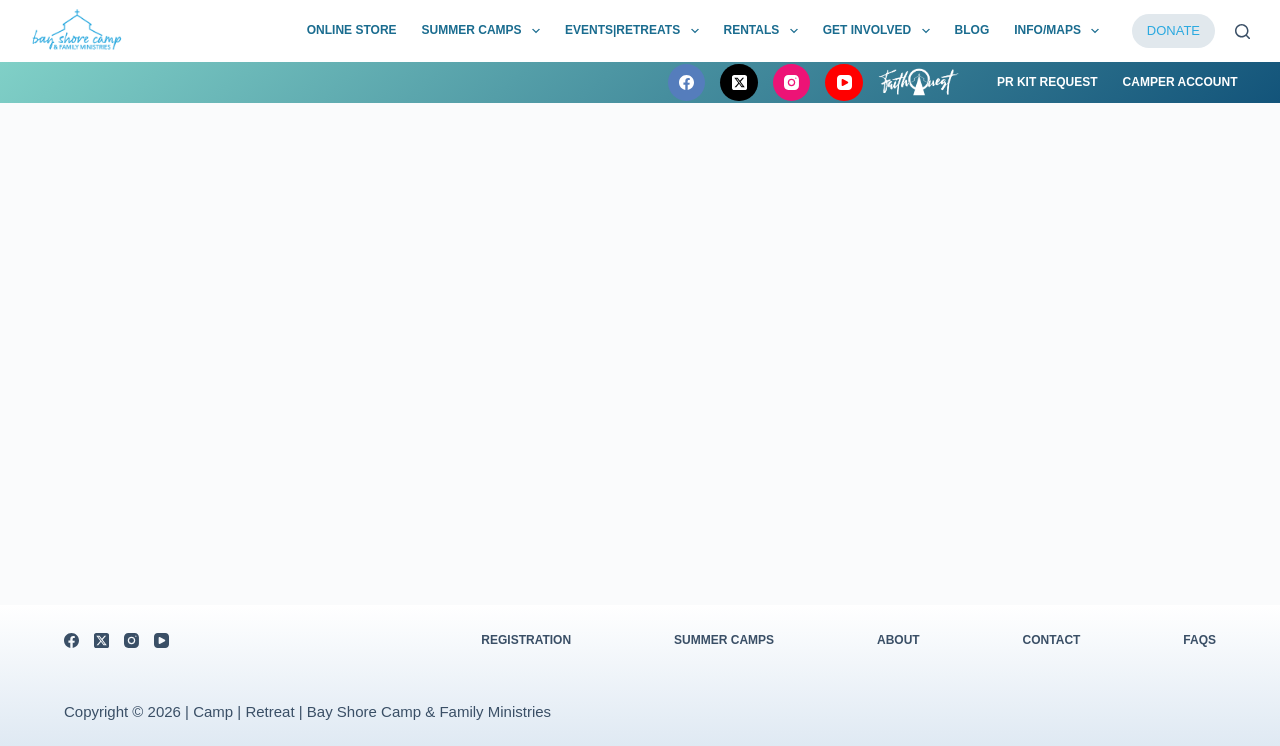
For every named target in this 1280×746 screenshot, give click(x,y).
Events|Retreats (636, 31)
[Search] (1242, 31)
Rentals (765, 31)
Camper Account (1180, 82)
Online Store (352, 30)
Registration (526, 640)
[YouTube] (844, 83)
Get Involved (880, 31)
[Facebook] (687, 83)
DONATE (1173, 30)
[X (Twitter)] (739, 83)
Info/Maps (1060, 31)
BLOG (972, 30)
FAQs (1199, 640)
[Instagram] (792, 83)
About (898, 640)
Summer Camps (485, 31)
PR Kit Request (1047, 82)
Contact (1052, 640)
